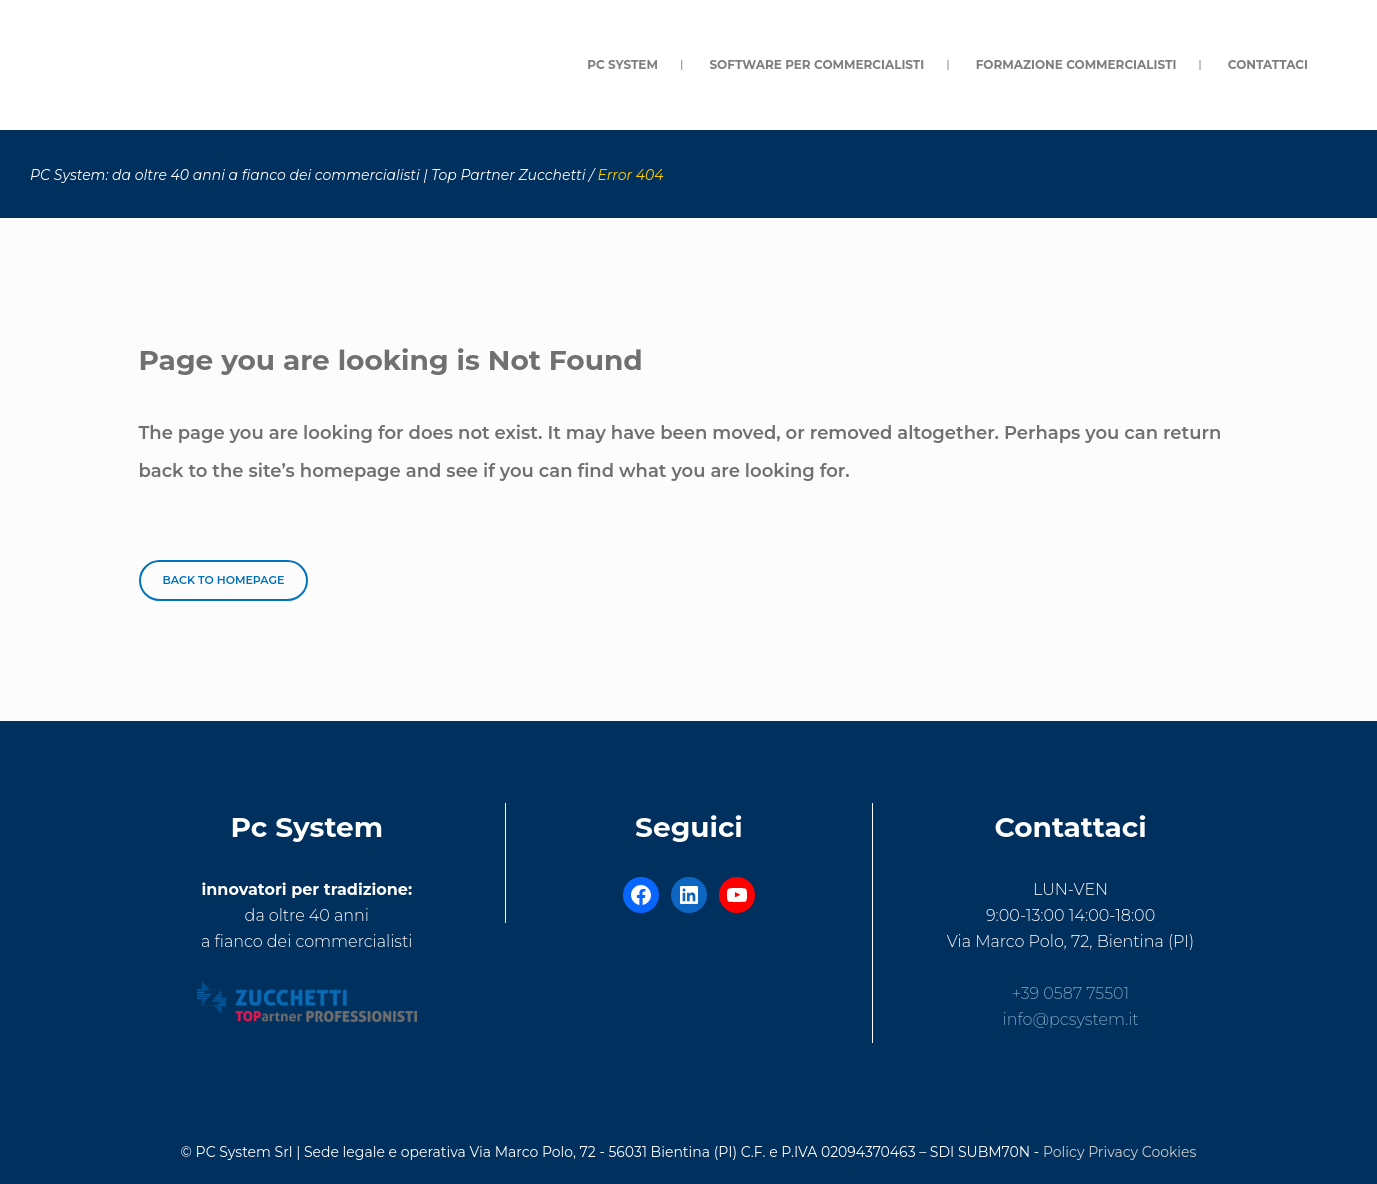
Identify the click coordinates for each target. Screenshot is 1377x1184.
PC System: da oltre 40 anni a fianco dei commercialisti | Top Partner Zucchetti (307, 175)
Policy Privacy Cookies (1120, 1152)
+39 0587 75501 (1070, 993)
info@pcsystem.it (1071, 1019)
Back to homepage (224, 580)
